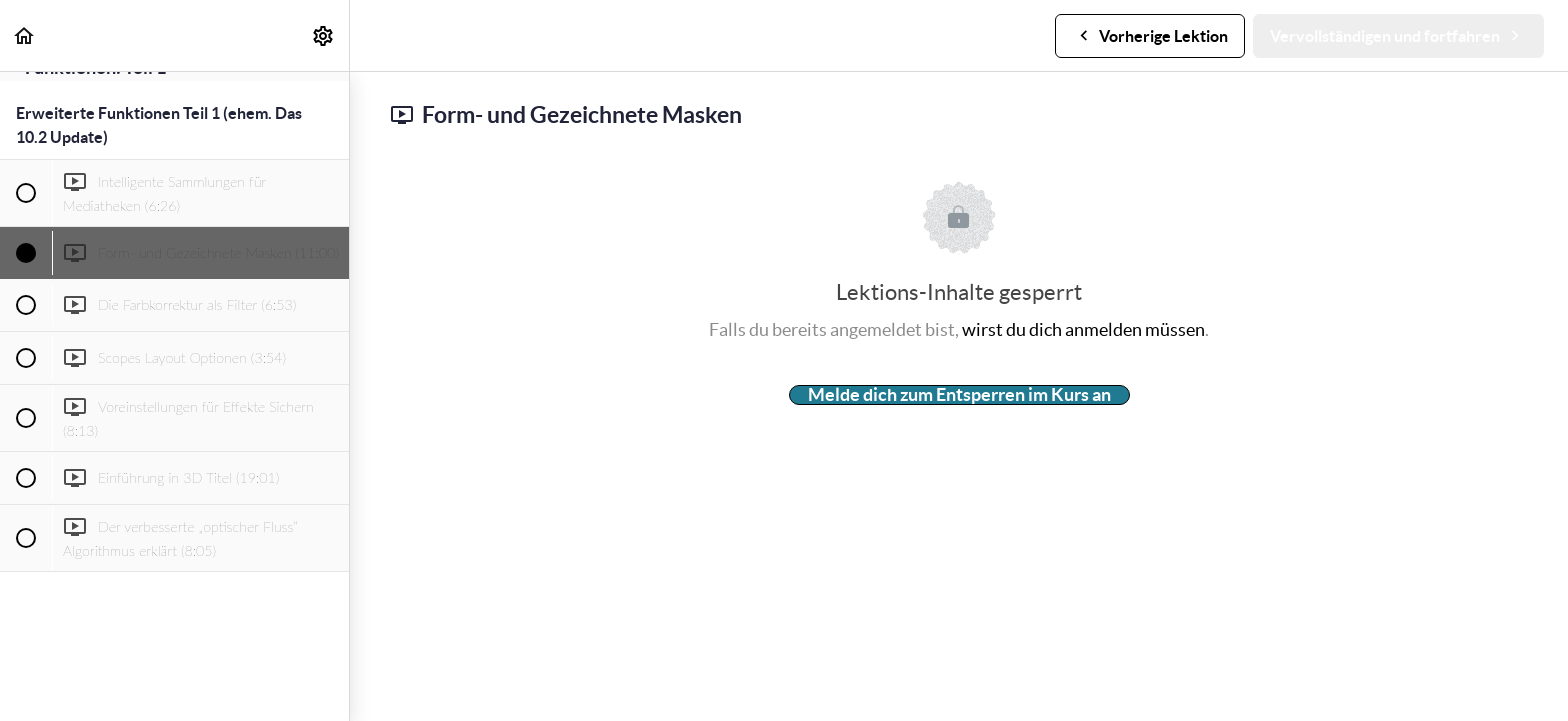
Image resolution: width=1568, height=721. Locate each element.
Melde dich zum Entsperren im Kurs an (959, 395)
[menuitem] (324, 35)
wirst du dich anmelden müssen (1083, 329)
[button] (25, 35)
